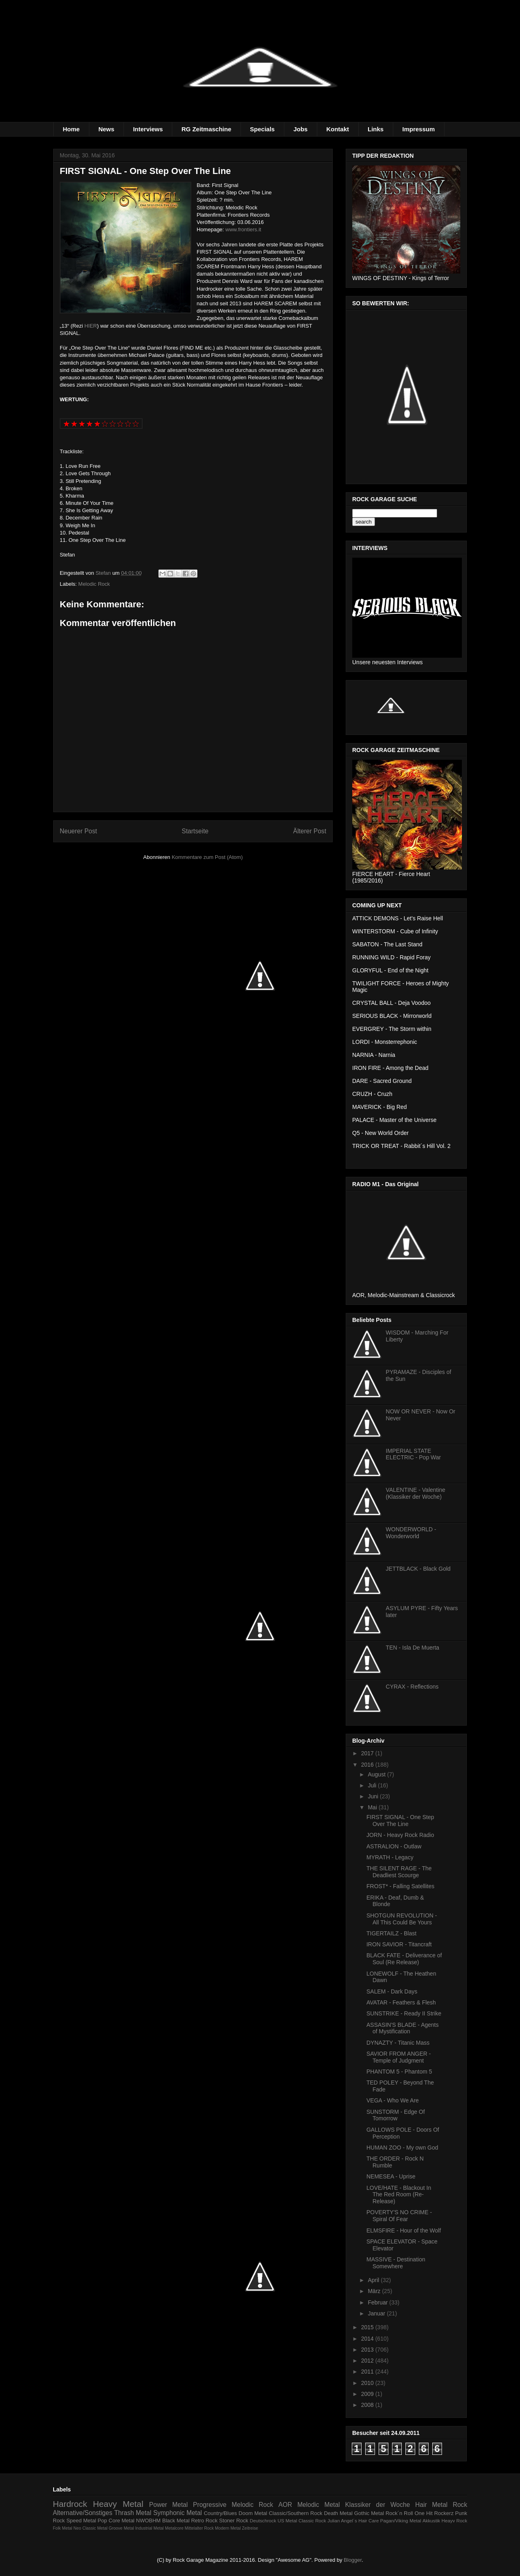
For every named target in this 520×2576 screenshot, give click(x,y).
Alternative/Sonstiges (83, 2512)
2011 (368, 2371)
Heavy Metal (118, 2504)
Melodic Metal (318, 2504)
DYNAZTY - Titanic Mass (397, 2042)
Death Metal (338, 2513)
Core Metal (121, 2520)
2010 (368, 2383)
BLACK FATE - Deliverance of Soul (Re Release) (404, 1958)
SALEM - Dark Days (391, 1991)
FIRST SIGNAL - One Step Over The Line (400, 1820)
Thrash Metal (132, 2512)
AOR (285, 2504)
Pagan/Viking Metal (400, 2520)
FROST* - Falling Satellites (400, 1886)
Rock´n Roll (399, 2513)
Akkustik (431, 2520)
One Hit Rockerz (433, 2513)
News (106, 129)
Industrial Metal (149, 2528)
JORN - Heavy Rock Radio (400, 1835)
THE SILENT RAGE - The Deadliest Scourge (399, 1871)
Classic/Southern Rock (296, 2513)
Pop (102, 2520)
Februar (378, 2302)
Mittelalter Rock (199, 2528)
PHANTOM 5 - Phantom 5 (399, 2071)
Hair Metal (431, 2504)
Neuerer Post (78, 831)
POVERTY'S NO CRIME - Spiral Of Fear (399, 2215)
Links (376, 129)
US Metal (287, 2520)
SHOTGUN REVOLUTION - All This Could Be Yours (401, 1919)
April (374, 2280)
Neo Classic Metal (91, 2528)
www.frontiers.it (243, 229)
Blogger (353, 2560)
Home (71, 129)
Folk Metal (62, 2528)
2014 (368, 2338)
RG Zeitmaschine (207, 129)
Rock (460, 2504)
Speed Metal (81, 2520)
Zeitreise (250, 2528)
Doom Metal (252, 2513)
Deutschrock (263, 2520)
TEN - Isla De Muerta (412, 1647)
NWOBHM (148, 2520)
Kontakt (337, 129)
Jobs (300, 129)
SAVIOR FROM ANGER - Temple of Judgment (398, 2057)
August (377, 1774)
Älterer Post (309, 831)
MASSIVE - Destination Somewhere (395, 2262)
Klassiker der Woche (377, 2504)
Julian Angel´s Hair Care (353, 2520)
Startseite (195, 831)
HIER (90, 326)
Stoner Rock (233, 2520)
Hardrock (70, 2504)
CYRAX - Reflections (412, 1686)
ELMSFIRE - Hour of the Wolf (403, 2230)
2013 (368, 2349)
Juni (374, 1796)
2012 (368, 2360)
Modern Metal (228, 2528)
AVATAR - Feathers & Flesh (401, 2002)
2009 (368, 2394)
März (375, 2291)
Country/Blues (220, 2513)
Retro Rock (204, 2520)
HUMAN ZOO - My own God (402, 2147)
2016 (368, 1764)
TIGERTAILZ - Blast (391, 1933)
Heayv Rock (454, 2520)
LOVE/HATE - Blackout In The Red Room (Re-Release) (398, 2195)
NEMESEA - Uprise (391, 2176)
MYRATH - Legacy (390, 1857)
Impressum (418, 129)
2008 (368, 2405)
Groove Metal (121, 2528)
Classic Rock (312, 2520)
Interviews (147, 129)
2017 (368, 1753)
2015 (368, 2327)
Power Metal (168, 2504)
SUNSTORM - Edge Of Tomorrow (395, 2115)
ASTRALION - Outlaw (393, 1846)
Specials (262, 129)
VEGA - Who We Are (392, 2100)
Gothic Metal (369, 2513)
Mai (373, 1807)
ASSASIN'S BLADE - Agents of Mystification (402, 2028)
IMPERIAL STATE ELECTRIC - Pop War (413, 1454)
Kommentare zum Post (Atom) (207, 857)
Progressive (209, 2504)
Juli (373, 1785)
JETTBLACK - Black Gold (418, 1568)
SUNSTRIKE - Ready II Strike (403, 2013)
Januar (377, 2313)
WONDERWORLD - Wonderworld (411, 1532)
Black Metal (175, 2520)
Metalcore (174, 2528)
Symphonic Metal (177, 2512)
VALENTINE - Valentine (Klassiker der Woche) (416, 1493)
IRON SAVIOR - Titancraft (399, 1944)
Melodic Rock (94, 584)
